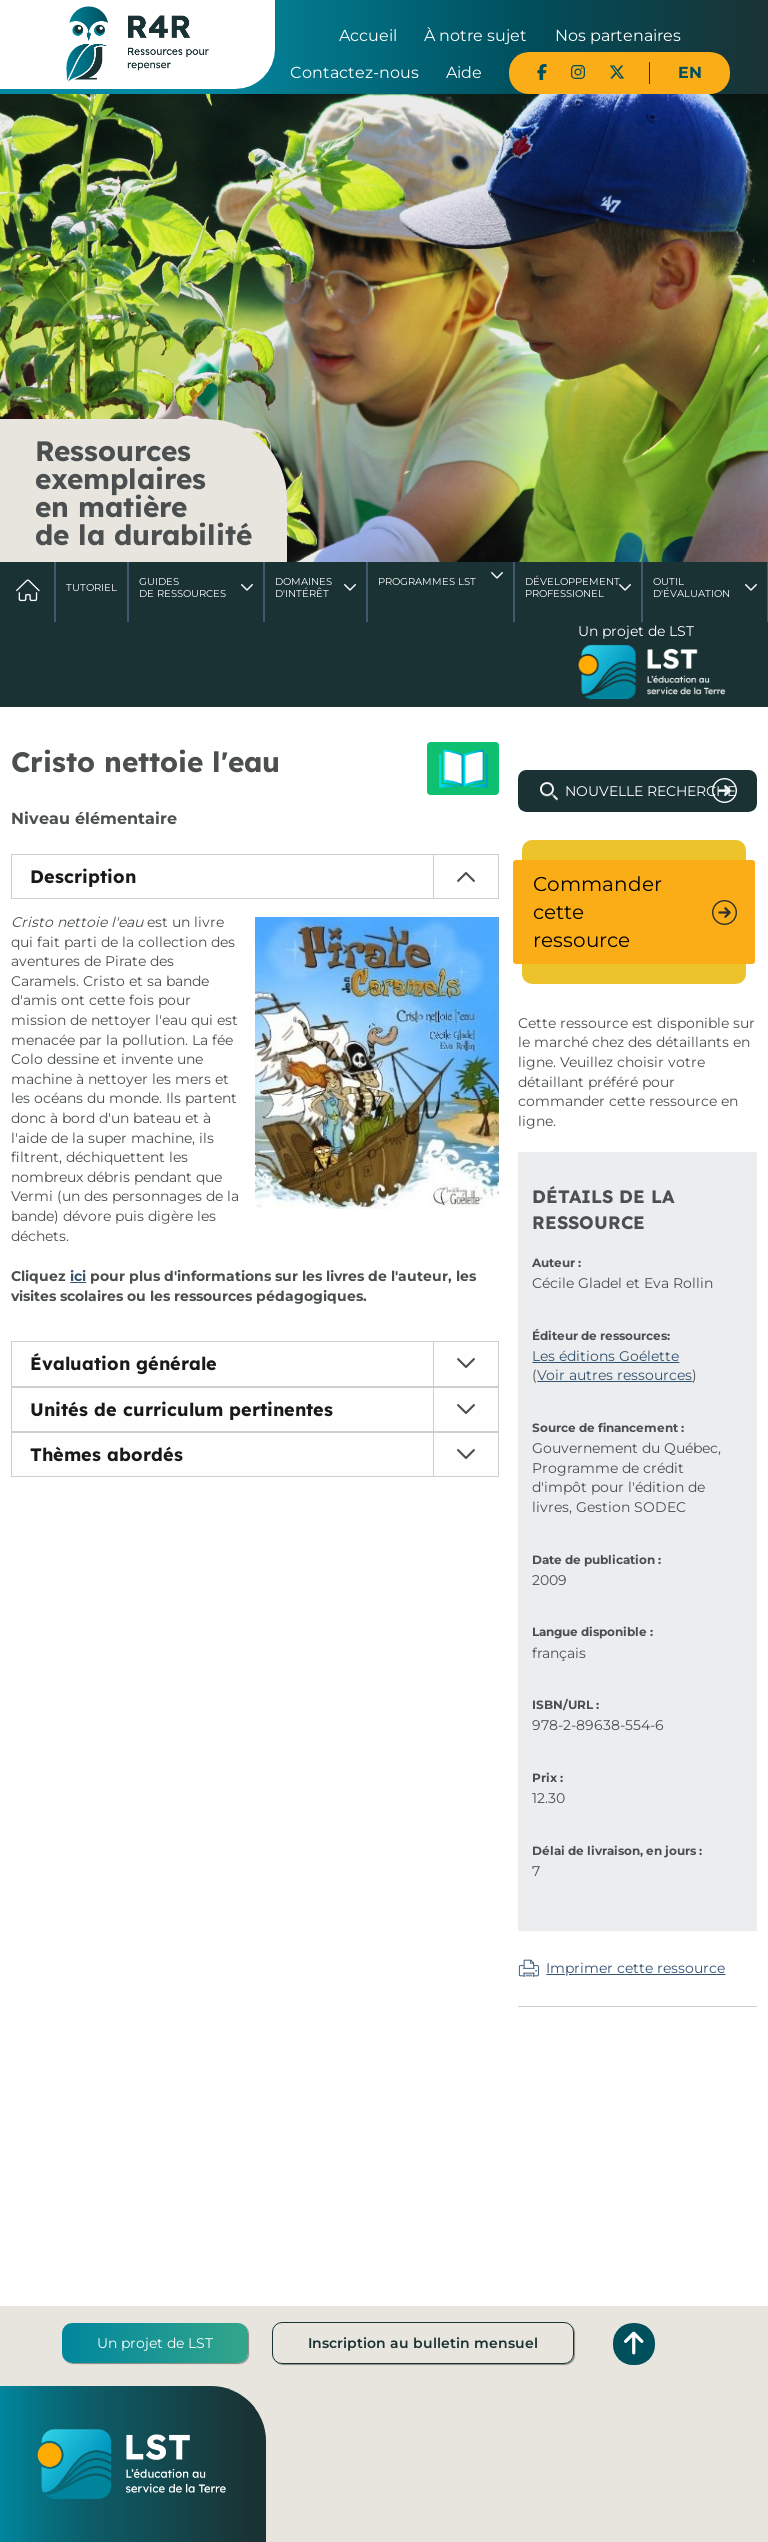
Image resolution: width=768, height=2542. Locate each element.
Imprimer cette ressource (635, 1968)
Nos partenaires (618, 35)
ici (78, 1276)
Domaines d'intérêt (303, 587)
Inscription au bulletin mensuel (423, 2343)
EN (690, 72)
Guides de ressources (182, 587)
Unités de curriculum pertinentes (181, 1409)
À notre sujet (475, 35)
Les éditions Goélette (605, 1356)
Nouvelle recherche (650, 791)
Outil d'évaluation (691, 587)
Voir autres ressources (614, 1375)
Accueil (368, 35)
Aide (464, 72)
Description (83, 876)
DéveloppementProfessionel (572, 587)
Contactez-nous (354, 72)
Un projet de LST (155, 2343)
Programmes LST (427, 581)
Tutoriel (91, 587)
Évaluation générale (123, 1363)
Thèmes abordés (106, 1454)
